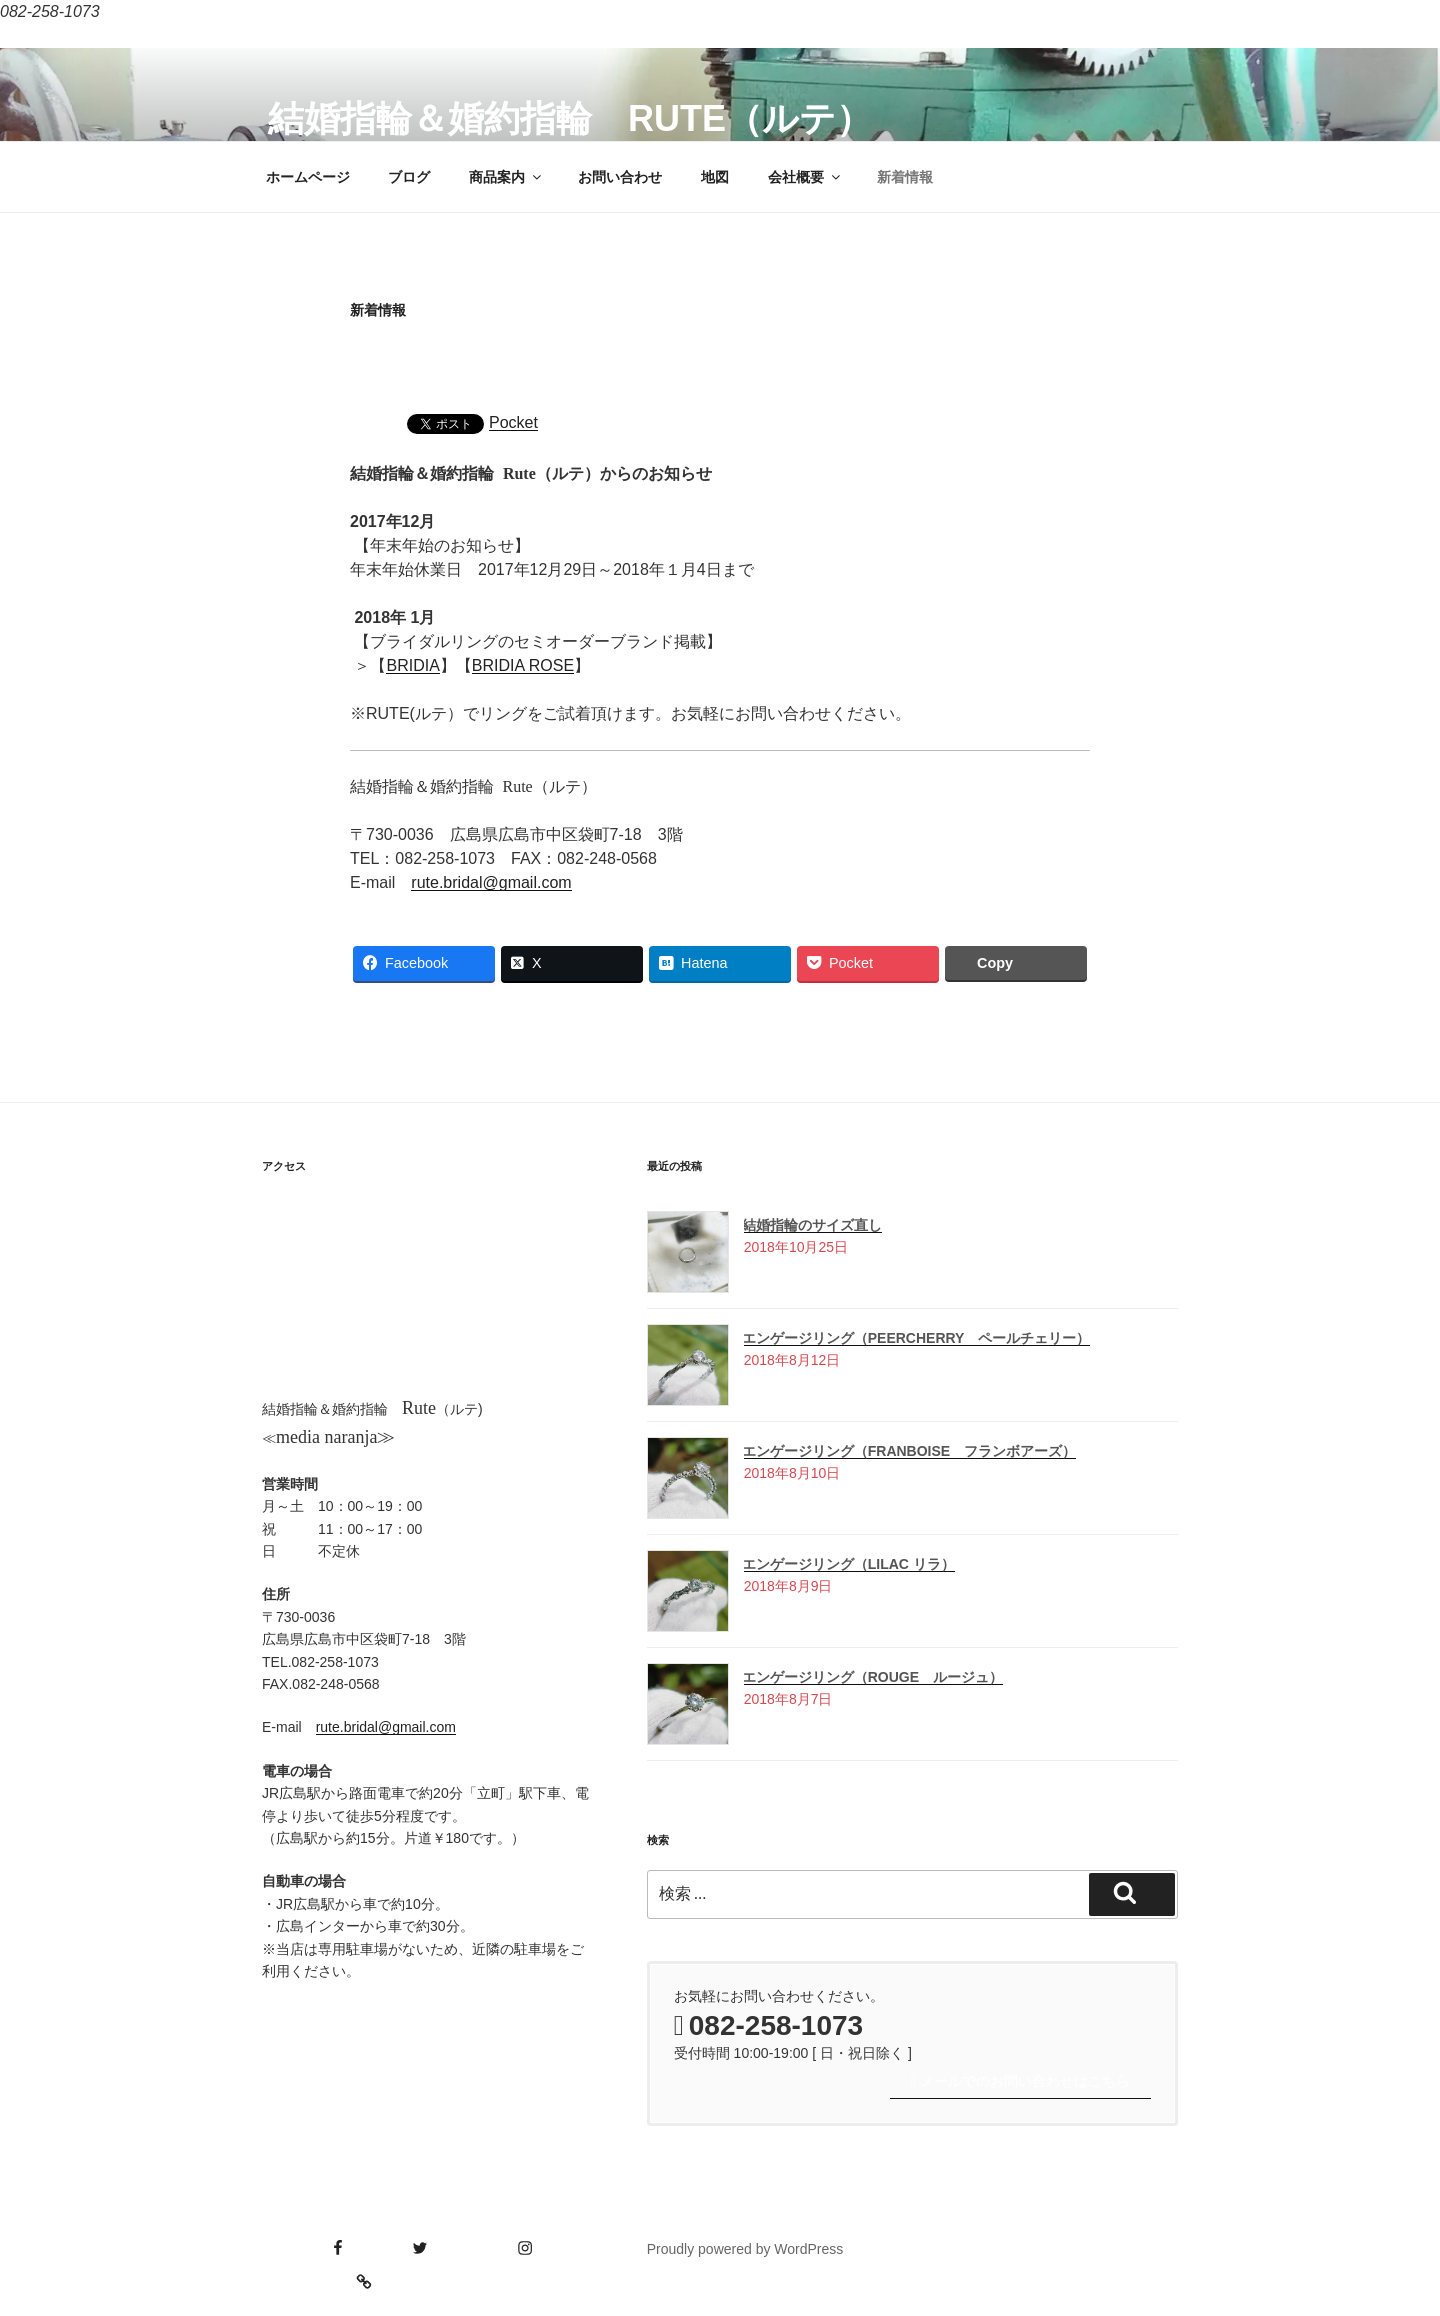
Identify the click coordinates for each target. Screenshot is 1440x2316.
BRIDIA (412, 665)
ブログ (409, 177)
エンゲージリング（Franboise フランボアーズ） (909, 1451)
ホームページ (308, 177)
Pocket (513, 422)
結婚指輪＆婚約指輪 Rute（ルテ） (570, 118)
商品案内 (506, 177)
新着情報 (905, 177)
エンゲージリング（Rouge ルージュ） (872, 1677)
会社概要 (805, 177)
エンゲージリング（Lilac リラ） (848, 1564)
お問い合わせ (620, 177)
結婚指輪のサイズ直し (812, 1225)
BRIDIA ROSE (523, 665)
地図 (715, 177)
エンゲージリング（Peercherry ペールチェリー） (916, 1338)
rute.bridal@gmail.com (491, 882)
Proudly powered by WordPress (745, 2249)
